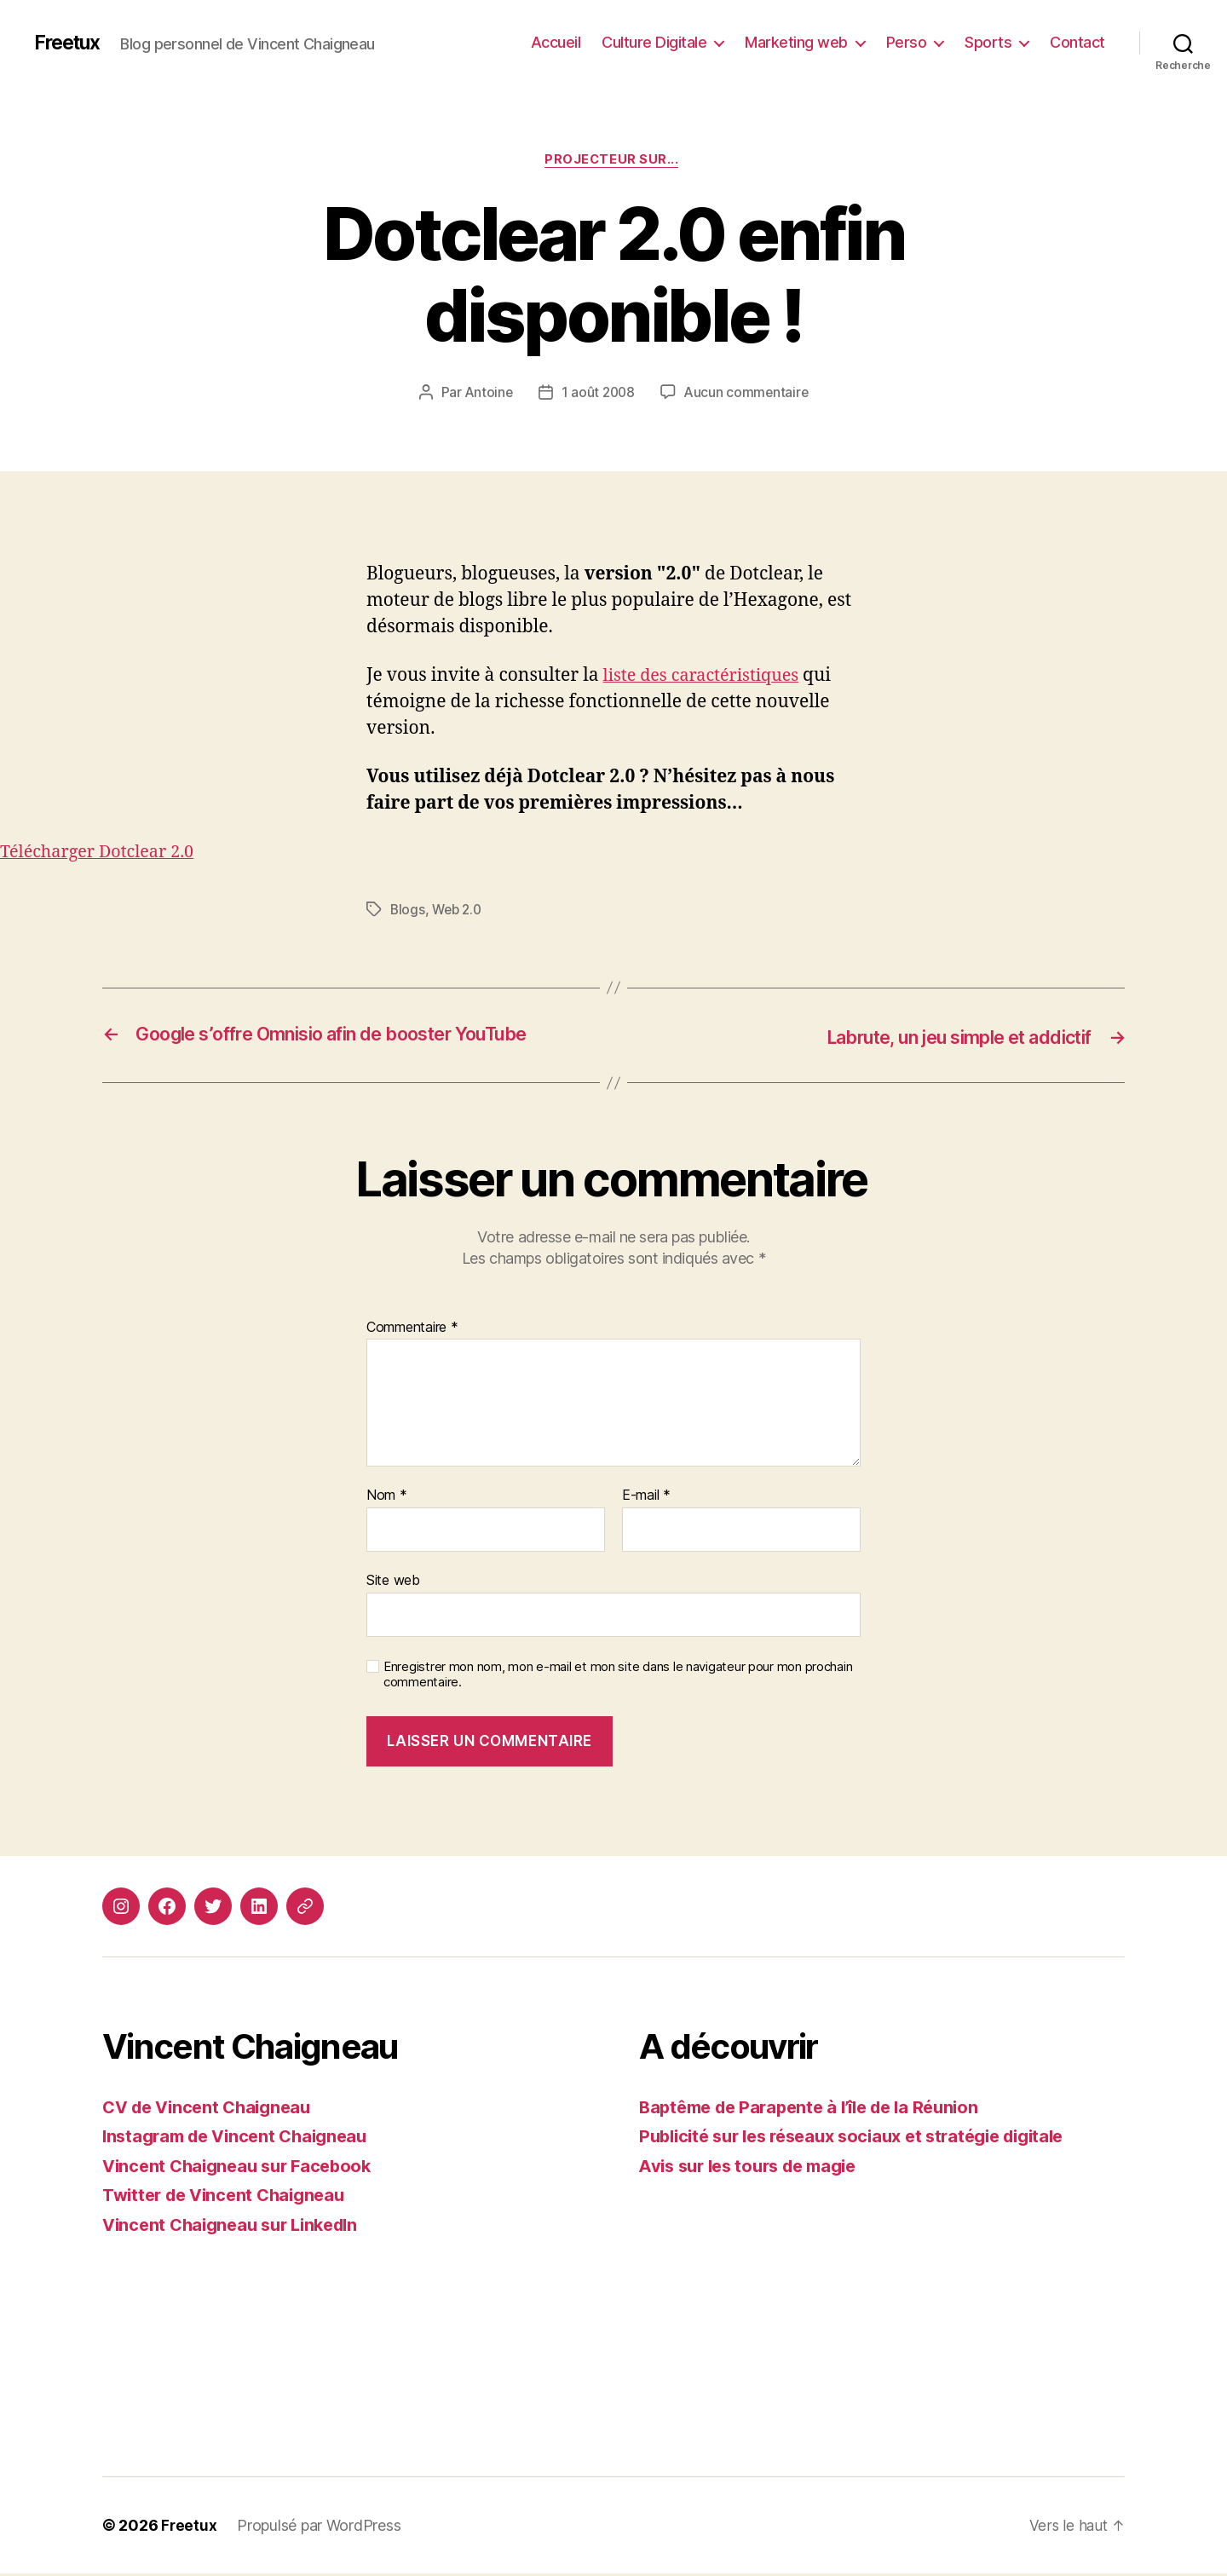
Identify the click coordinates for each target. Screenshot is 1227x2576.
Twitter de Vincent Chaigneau (230, 2197)
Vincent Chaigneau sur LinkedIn (237, 2226)
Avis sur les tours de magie (756, 2167)
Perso (906, 42)
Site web (393, 1582)
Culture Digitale (654, 42)
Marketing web (796, 42)
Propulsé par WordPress (319, 2528)
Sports (988, 42)
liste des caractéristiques (707, 677)
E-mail (646, 1498)
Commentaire (412, 1329)
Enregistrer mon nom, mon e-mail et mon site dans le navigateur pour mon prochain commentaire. (617, 1676)
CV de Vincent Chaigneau (212, 2108)
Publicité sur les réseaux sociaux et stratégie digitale (866, 2138)
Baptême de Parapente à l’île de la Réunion (819, 2108)
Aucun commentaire (748, 394)
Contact (1077, 42)
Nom (386, 1498)
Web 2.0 (459, 912)
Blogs (408, 912)
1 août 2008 (598, 394)
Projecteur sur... (613, 161)
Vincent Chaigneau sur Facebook (243, 2167)
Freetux (70, 42)
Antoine (486, 394)
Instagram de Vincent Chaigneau (242, 2138)
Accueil (556, 42)
